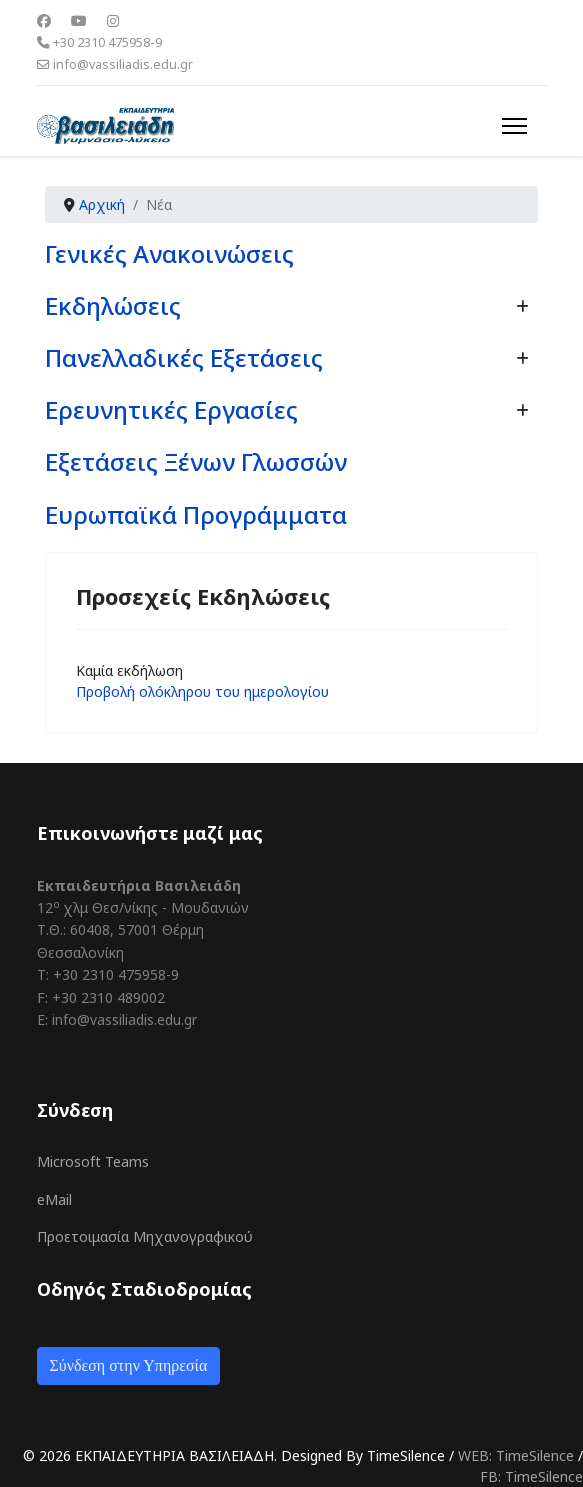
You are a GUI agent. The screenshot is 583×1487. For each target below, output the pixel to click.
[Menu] (514, 126)
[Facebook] (44, 20)
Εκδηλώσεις (113, 305)
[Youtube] (79, 20)
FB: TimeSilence (531, 1476)
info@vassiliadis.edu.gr (123, 64)
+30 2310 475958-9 (107, 42)
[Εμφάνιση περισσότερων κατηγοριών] (522, 306)
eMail (54, 1199)
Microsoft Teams (93, 1161)
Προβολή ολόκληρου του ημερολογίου (202, 691)
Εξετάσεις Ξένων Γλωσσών (196, 461)
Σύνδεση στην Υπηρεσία (129, 1365)
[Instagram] (113, 20)
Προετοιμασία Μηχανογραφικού (145, 1236)
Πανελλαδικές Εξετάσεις (184, 357)
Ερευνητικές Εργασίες (171, 409)
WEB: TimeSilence (516, 1455)
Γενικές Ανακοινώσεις (169, 253)
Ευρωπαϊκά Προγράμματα (196, 514)
